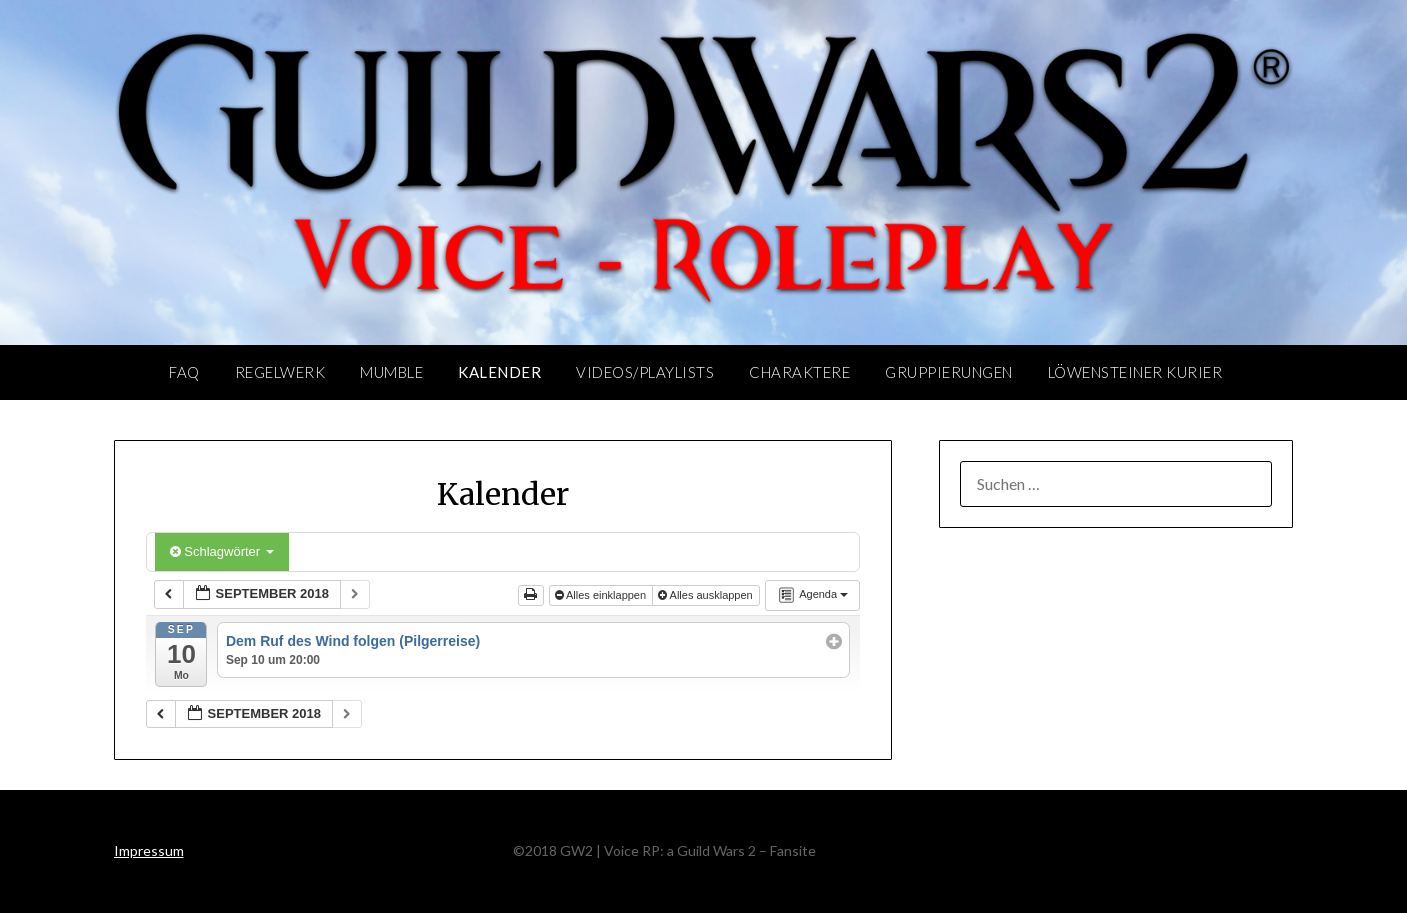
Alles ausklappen (707, 595)
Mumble (391, 372)
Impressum (149, 850)
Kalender (499, 372)
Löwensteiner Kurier (1135, 372)
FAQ (184, 372)
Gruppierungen (949, 372)
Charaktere (799, 372)
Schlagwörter (222, 551)
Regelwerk (280, 372)
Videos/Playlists (645, 372)
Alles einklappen (602, 595)
